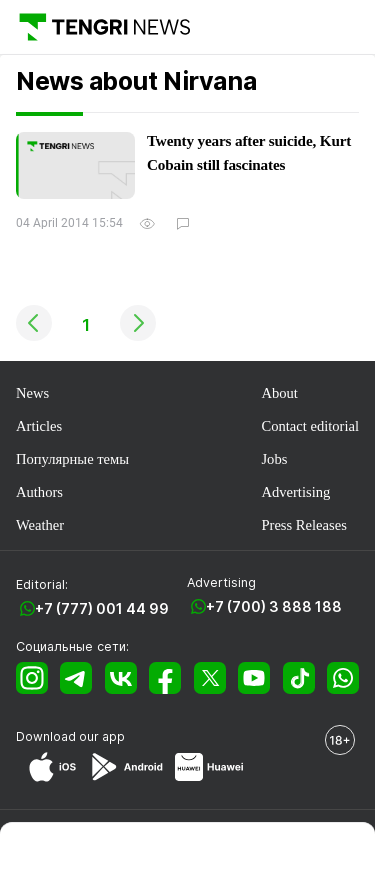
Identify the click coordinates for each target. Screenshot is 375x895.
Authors (39, 492)
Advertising (295, 492)
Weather (40, 525)
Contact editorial (310, 426)
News (32, 393)
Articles (39, 426)
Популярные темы (72, 459)
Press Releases (303, 525)
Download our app (70, 736)
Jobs (274, 459)
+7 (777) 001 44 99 (102, 608)
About (279, 393)
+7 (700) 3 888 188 (274, 606)
